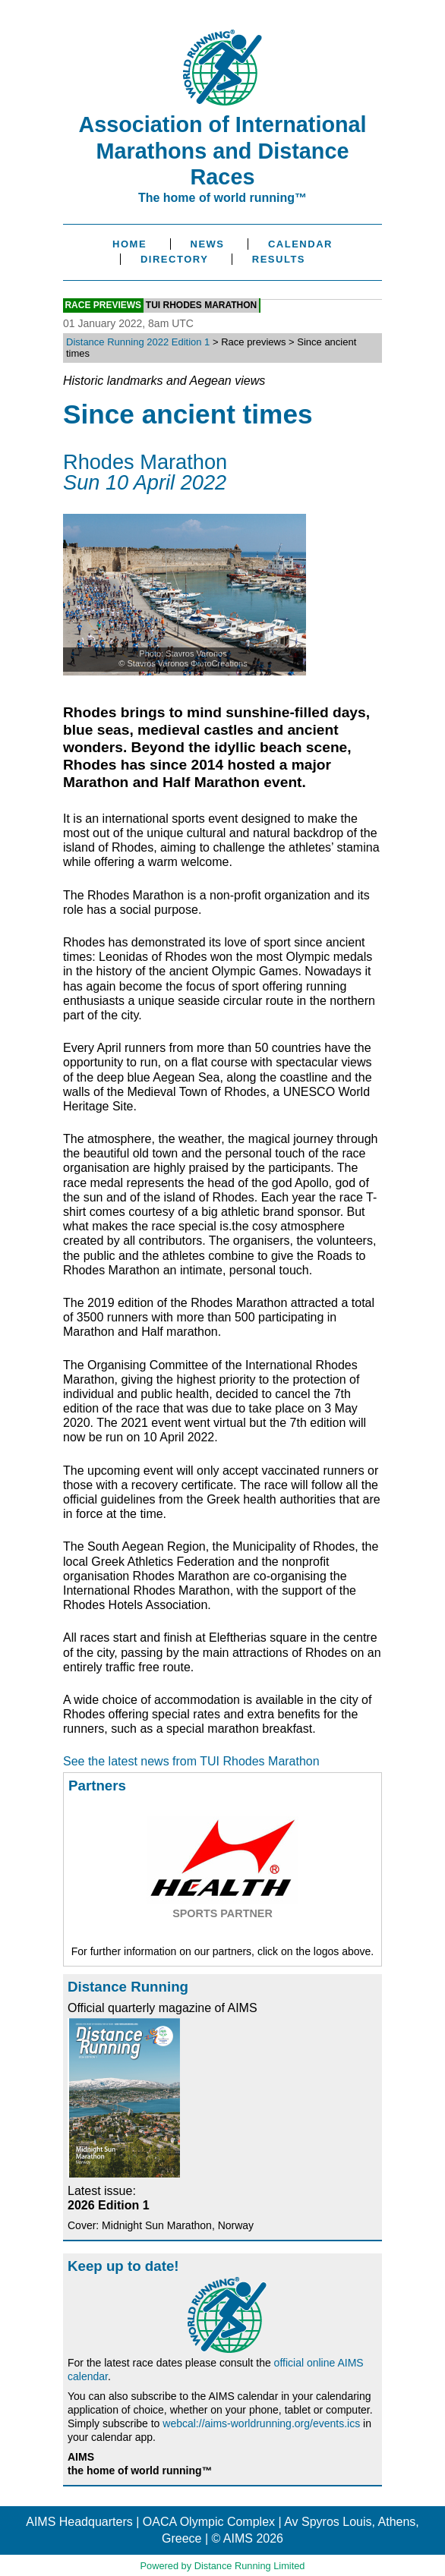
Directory (174, 259)
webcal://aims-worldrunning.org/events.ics (261, 2423)
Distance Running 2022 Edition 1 (138, 342)
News (208, 244)
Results (278, 259)
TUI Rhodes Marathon (201, 306)
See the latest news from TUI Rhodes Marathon (191, 1761)
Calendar (300, 244)
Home (129, 244)
